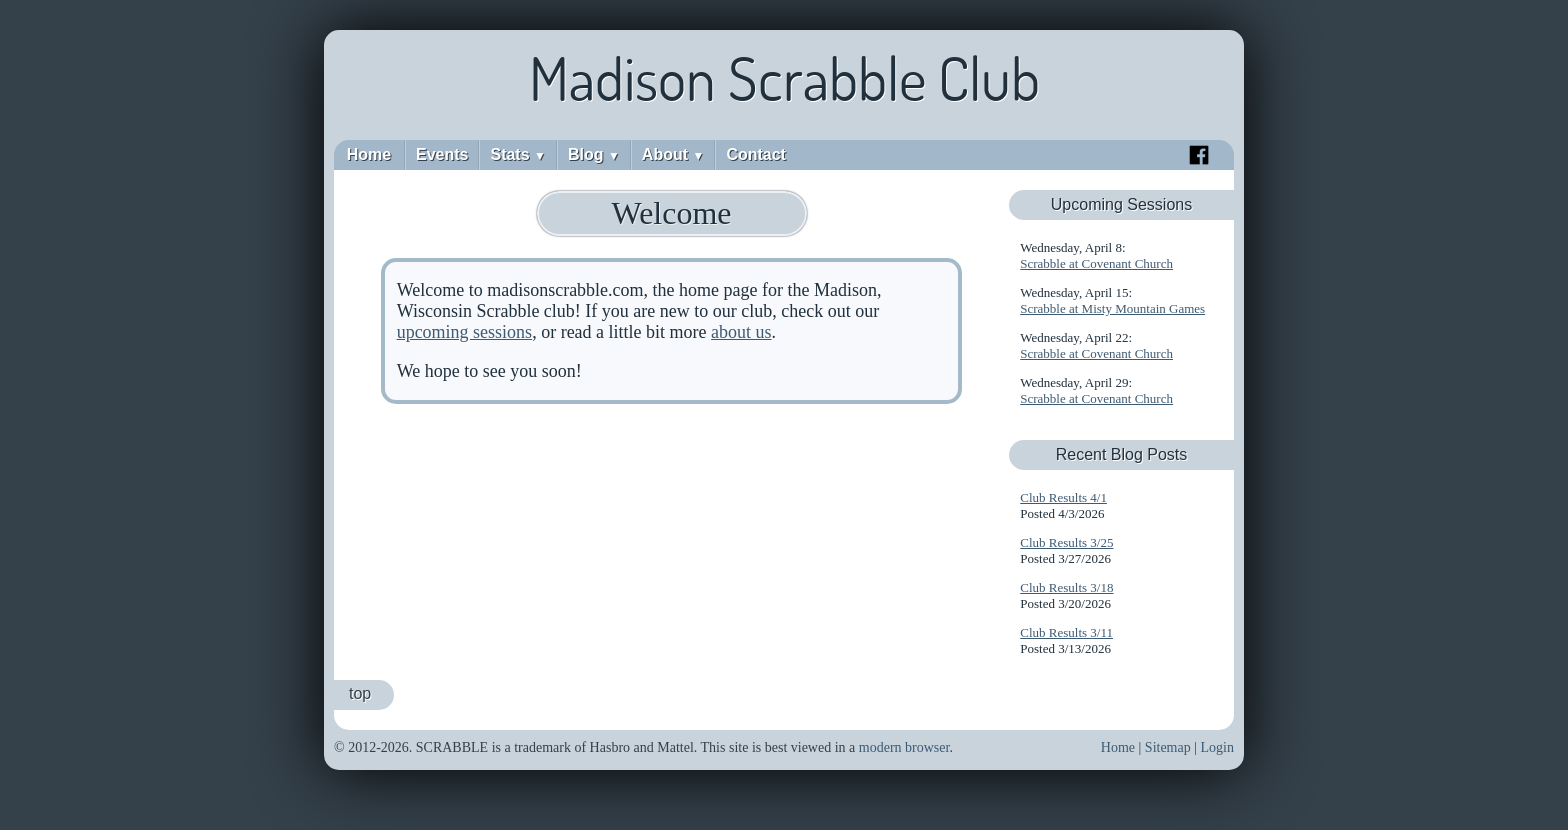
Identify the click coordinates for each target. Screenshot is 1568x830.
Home (369, 154)
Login (1217, 747)
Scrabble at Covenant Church (1096, 263)
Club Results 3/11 (1066, 632)
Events (442, 154)
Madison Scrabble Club (784, 78)
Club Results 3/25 (1066, 542)
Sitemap (1168, 747)
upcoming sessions (465, 332)
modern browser (904, 747)
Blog (594, 154)
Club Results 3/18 (1066, 587)
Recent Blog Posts (1122, 454)
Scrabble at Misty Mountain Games (1112, 308)
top (360, 693)
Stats (517, 154)
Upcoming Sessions (1121, 204)
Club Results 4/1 (1063, 497)
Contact (756, 154)
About (673, 154)
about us (741, 332)
